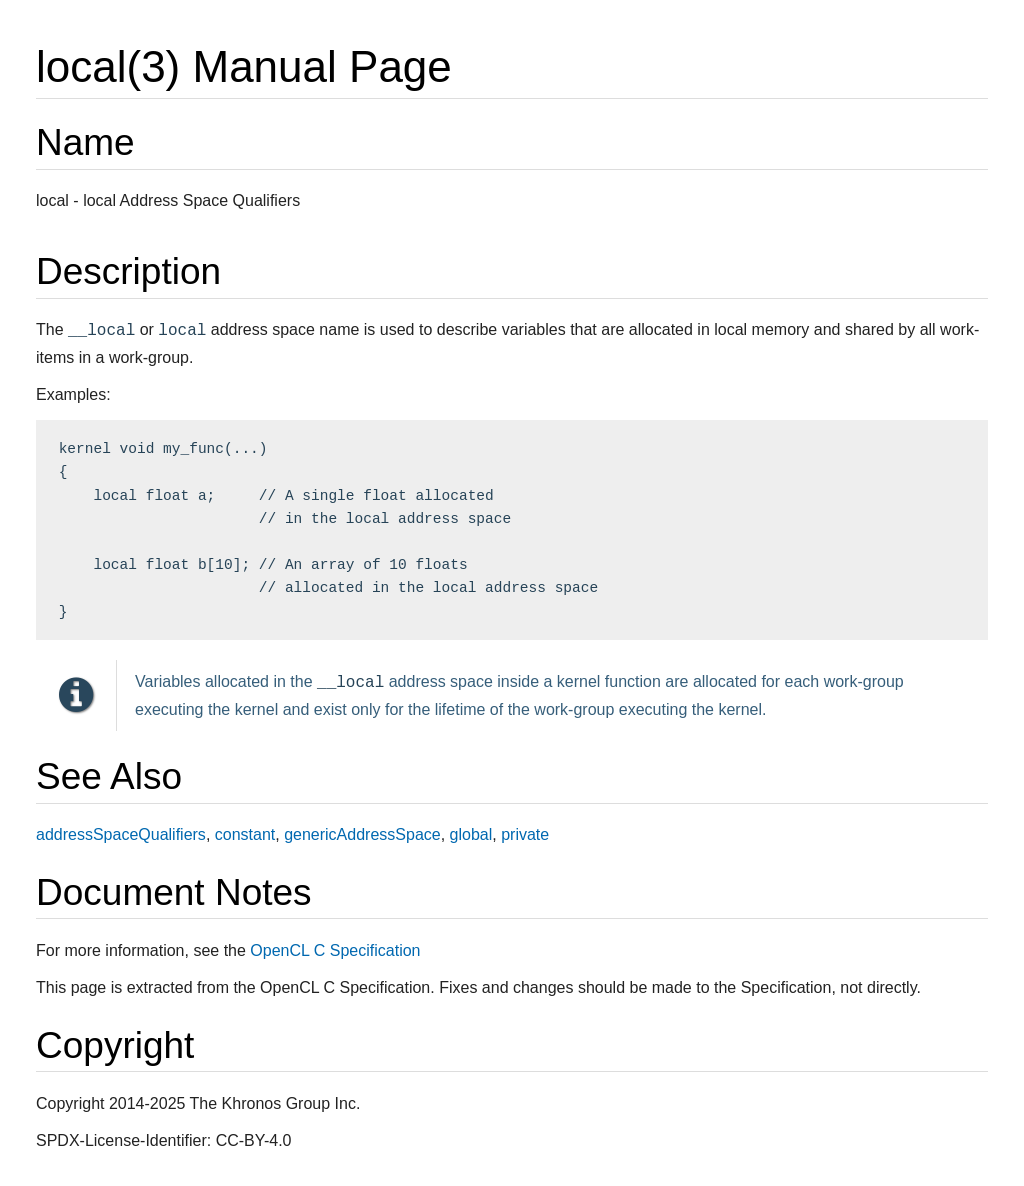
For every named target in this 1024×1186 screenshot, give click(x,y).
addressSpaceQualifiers (121, 834)
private (525, 834)
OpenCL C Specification (335, 950)
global (471, 834)
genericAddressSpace (362, 834)
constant (245, 834)
